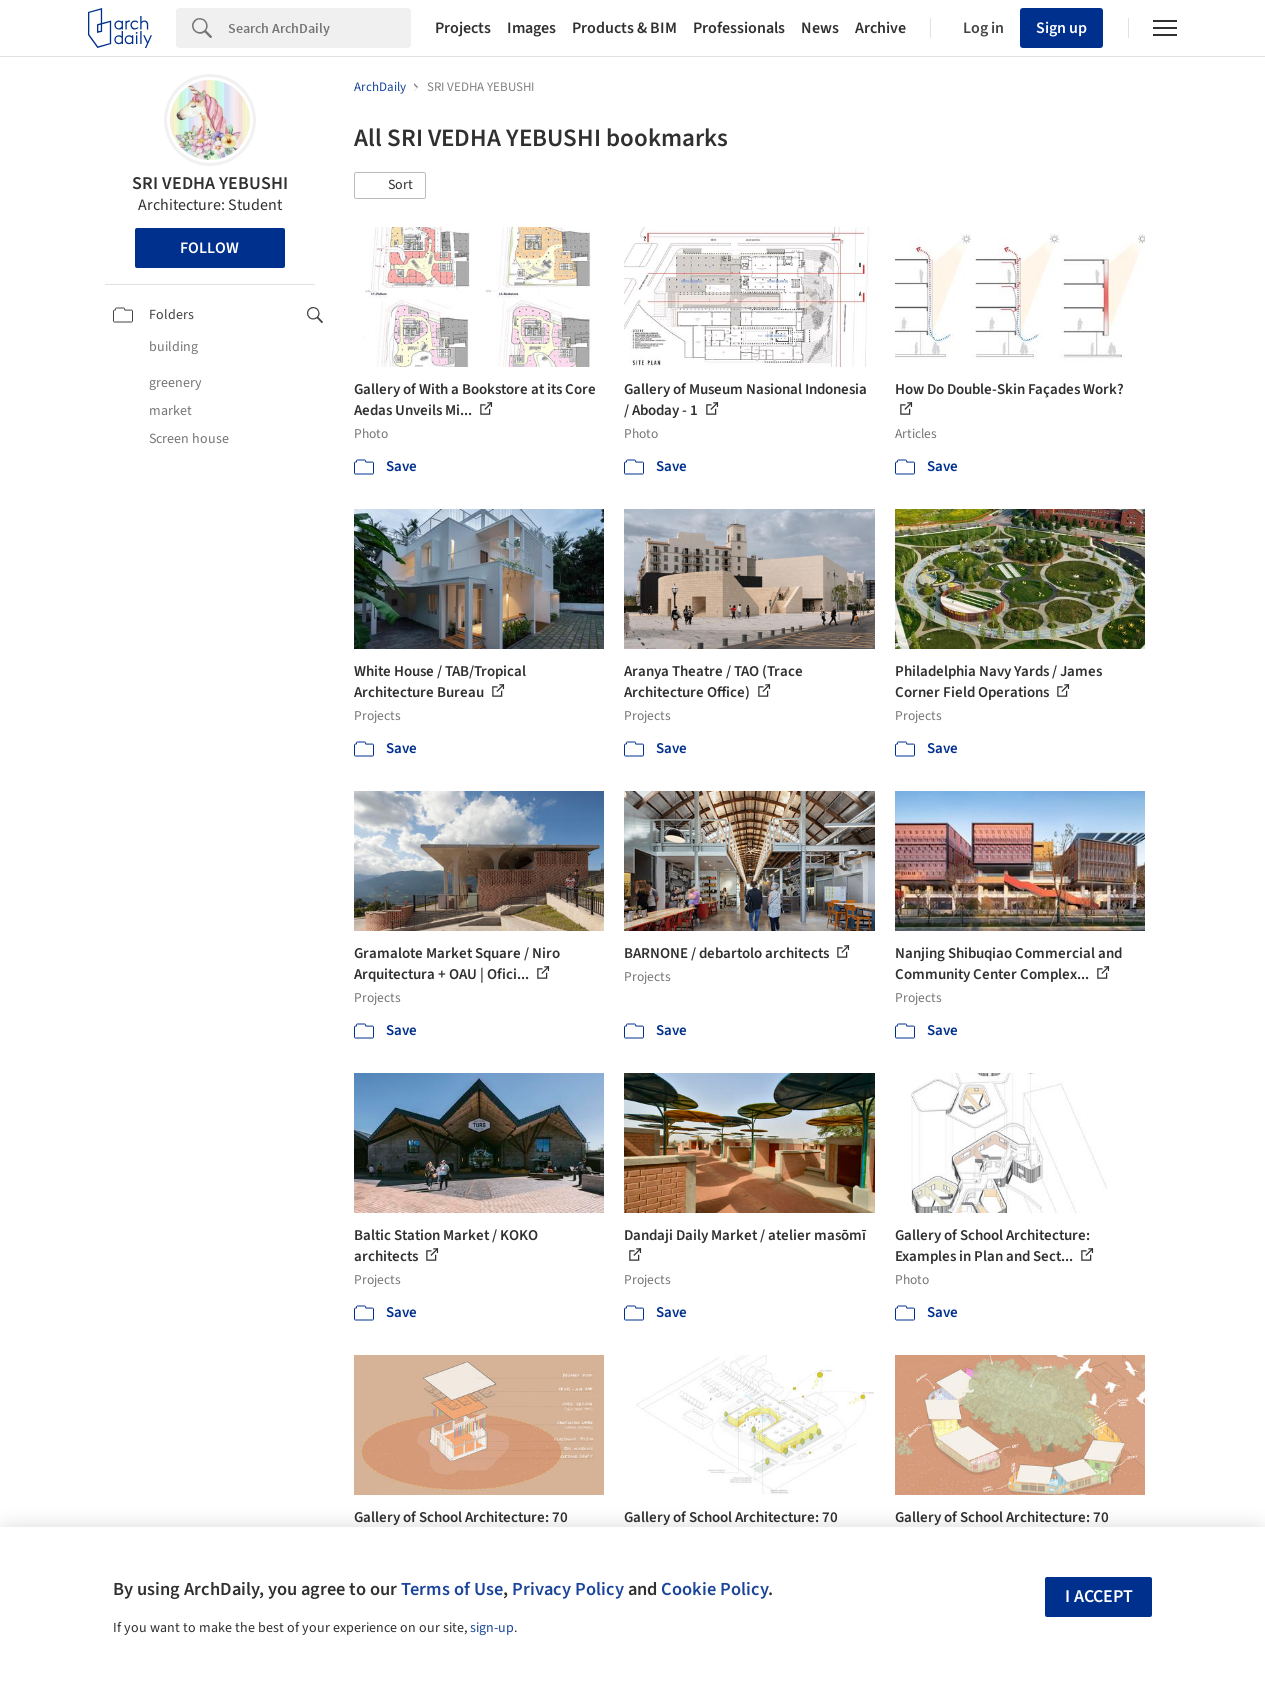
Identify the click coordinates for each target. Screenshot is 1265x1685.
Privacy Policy (568, 1589)
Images (531, 28)
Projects (463, 28)
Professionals (739, 28)
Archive (880, 28)
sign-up (492, 1628)
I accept (1099, 1596)
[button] (390, 186)
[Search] (319, 28)
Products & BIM (624, 28)
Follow (209, 248)
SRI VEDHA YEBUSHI (210, 183)
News (820, 28)
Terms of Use (452, 1589)
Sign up (1061, 28)
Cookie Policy (714, 1589)
